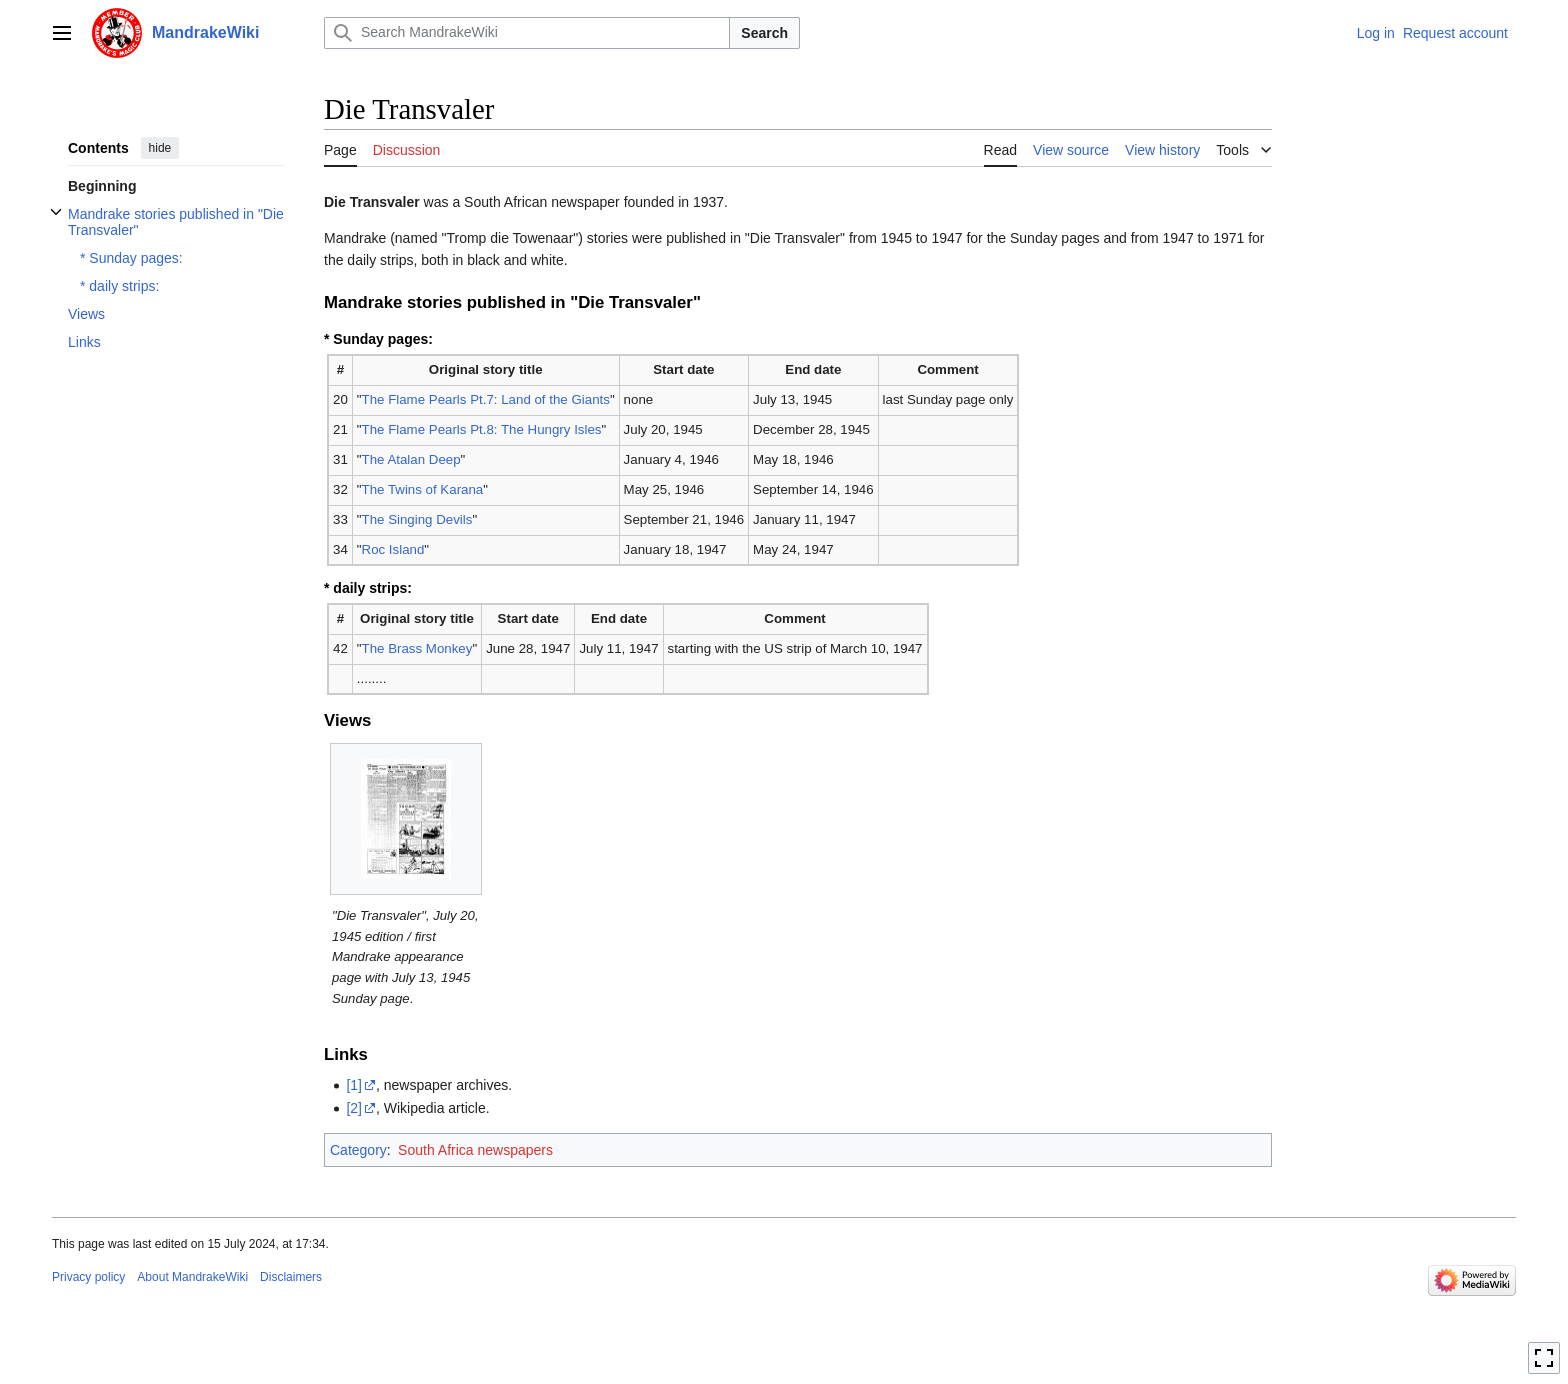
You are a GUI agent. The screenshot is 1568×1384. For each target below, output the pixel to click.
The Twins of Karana (423, 489)
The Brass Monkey (417, 648)
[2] (354, 1108)
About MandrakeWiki (192, 1277)
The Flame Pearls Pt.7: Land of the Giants (486, 399)
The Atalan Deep (411, 459)
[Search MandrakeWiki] (527, 33)
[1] (354, 1085)
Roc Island (393, 549)
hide (160, 148)
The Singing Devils (417, 519)
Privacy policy (88, 1277)
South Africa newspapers (475, 1150)
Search (764, 33)
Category (358, 1150)
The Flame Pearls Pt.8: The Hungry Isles (482, 429)
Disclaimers (291, 1277)
